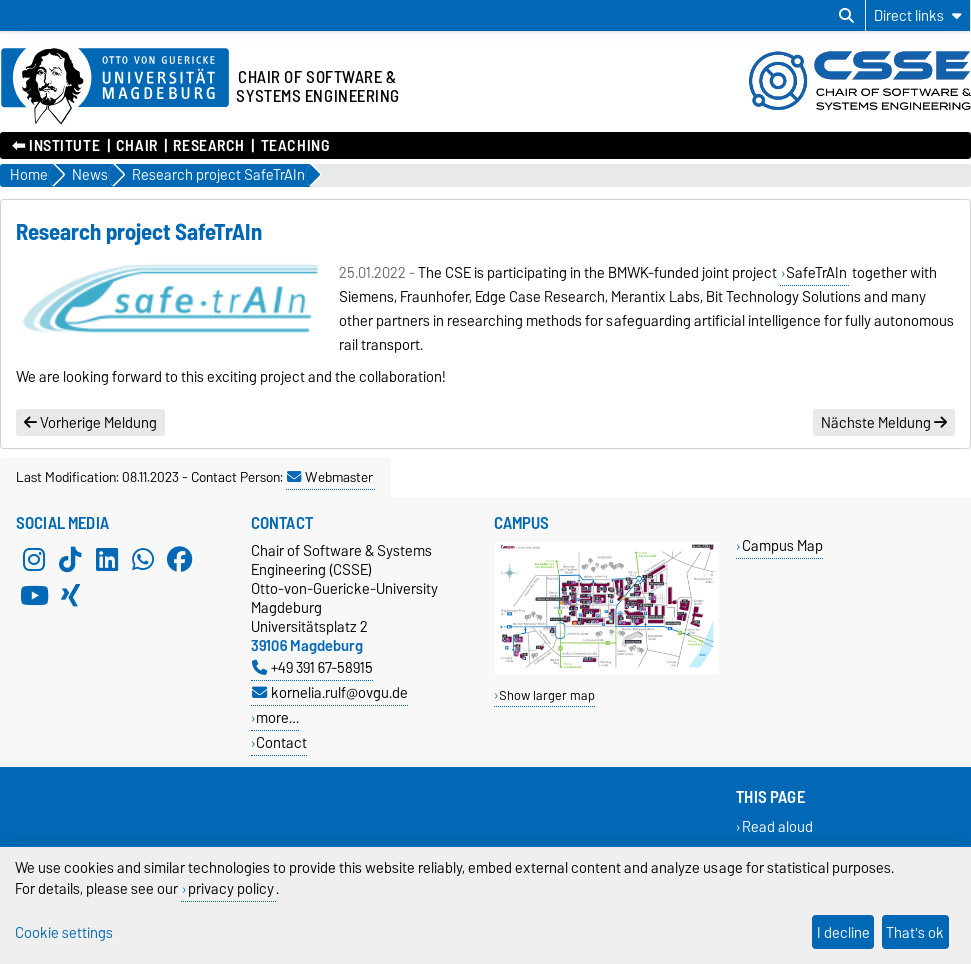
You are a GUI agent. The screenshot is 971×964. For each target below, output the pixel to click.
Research (208, 146)
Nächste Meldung (884, 423)
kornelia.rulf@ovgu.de (330, 692)
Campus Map (782, 545)
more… (277, 717)
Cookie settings (64, 932)
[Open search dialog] (846, 16)
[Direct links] (918, 15)
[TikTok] (70, 559)
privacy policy (231, 888)
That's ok (915, 932)
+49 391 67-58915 (312, 667)
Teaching (295, 146)
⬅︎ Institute (56, 146)
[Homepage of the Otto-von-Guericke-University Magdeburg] (115, 87)
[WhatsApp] (143, 559)
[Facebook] (180, 559)
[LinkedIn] (107, 559)
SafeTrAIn (816, 273)
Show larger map (547, 695)
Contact (281, 742)
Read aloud (777, 826)
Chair (137, 146)
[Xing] (70, 595)
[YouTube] (34, 595)
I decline (843, 932)
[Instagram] (34, 559)
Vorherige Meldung (90, 423)
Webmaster (330, 477)
